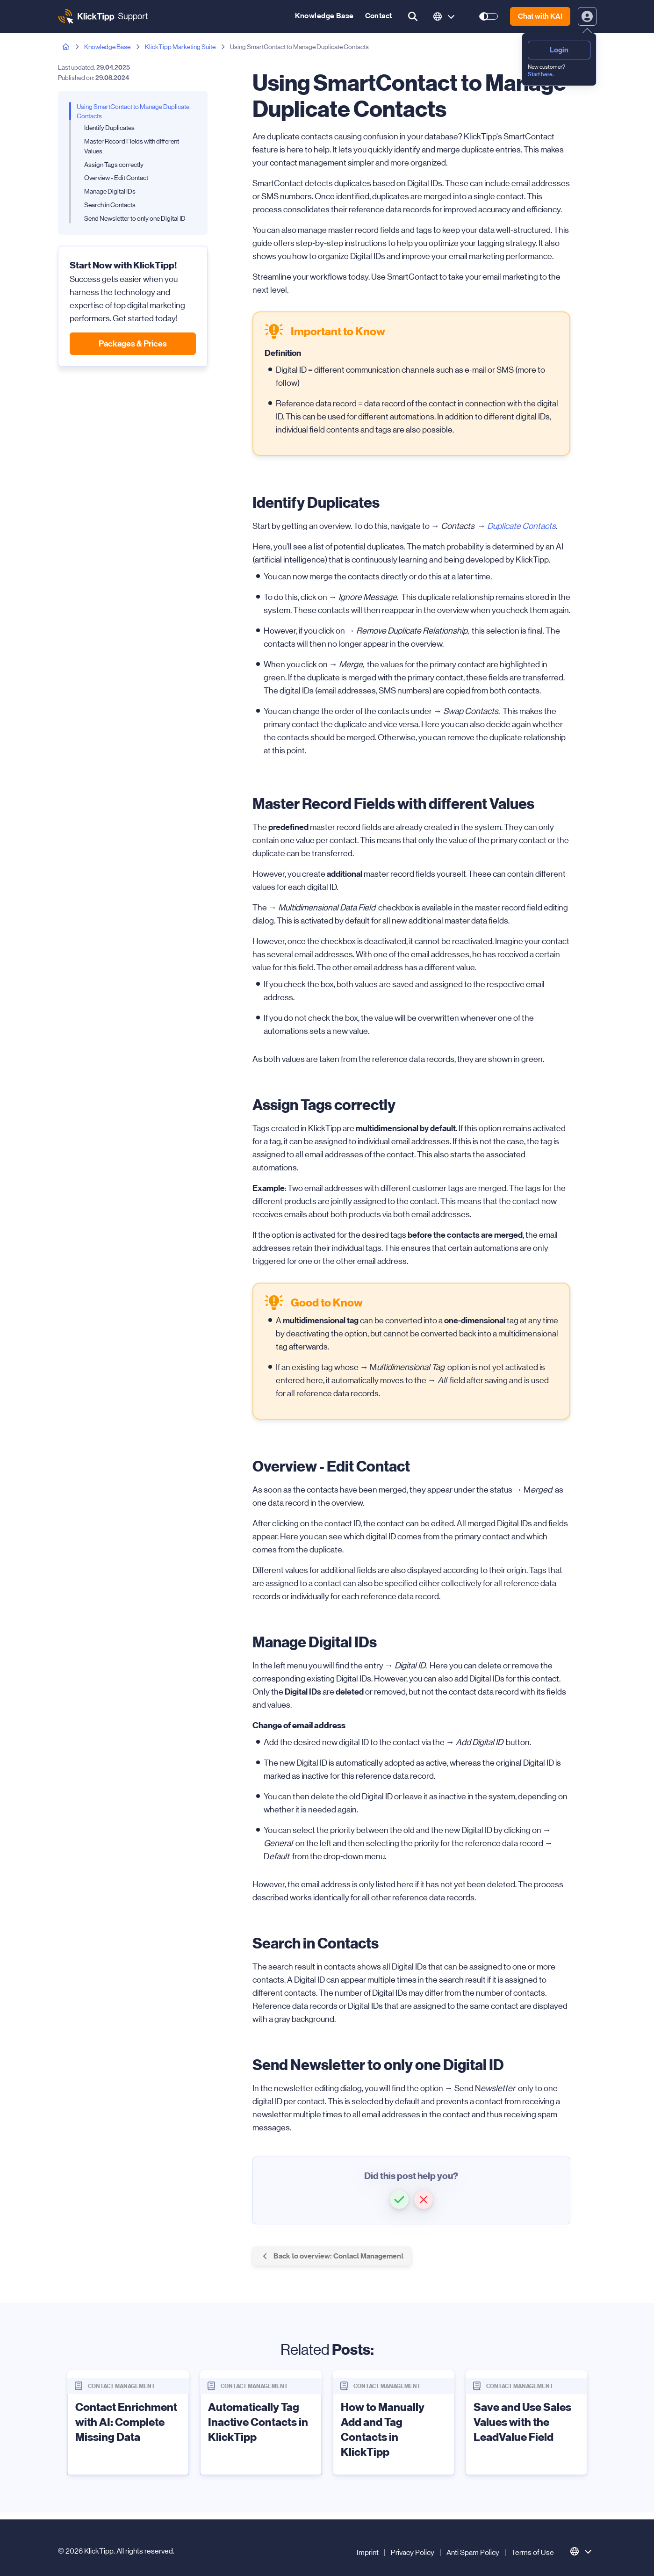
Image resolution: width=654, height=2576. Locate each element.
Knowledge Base (324, 15)
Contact (378, 15)
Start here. (541, 74)
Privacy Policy (412, 2552)
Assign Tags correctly (114, 164)
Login (559, 49)
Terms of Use (532, 2552)
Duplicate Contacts (521, 526)
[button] (399, 2199)
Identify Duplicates (109, 127)
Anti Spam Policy (472, 2552)
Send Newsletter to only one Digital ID (135, 218)
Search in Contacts (110, 205)
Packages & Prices (133, 344)
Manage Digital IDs (110, 191)
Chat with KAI (540, 16)
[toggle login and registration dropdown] (587, 16)
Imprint (368, 2552)
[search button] (412, 16)
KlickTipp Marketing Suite (180, 47)
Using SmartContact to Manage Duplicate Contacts (133, 111)
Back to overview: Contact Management (331, 2255)
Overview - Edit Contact (116, 177)
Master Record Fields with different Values (131, 146)
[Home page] (66, 46)
